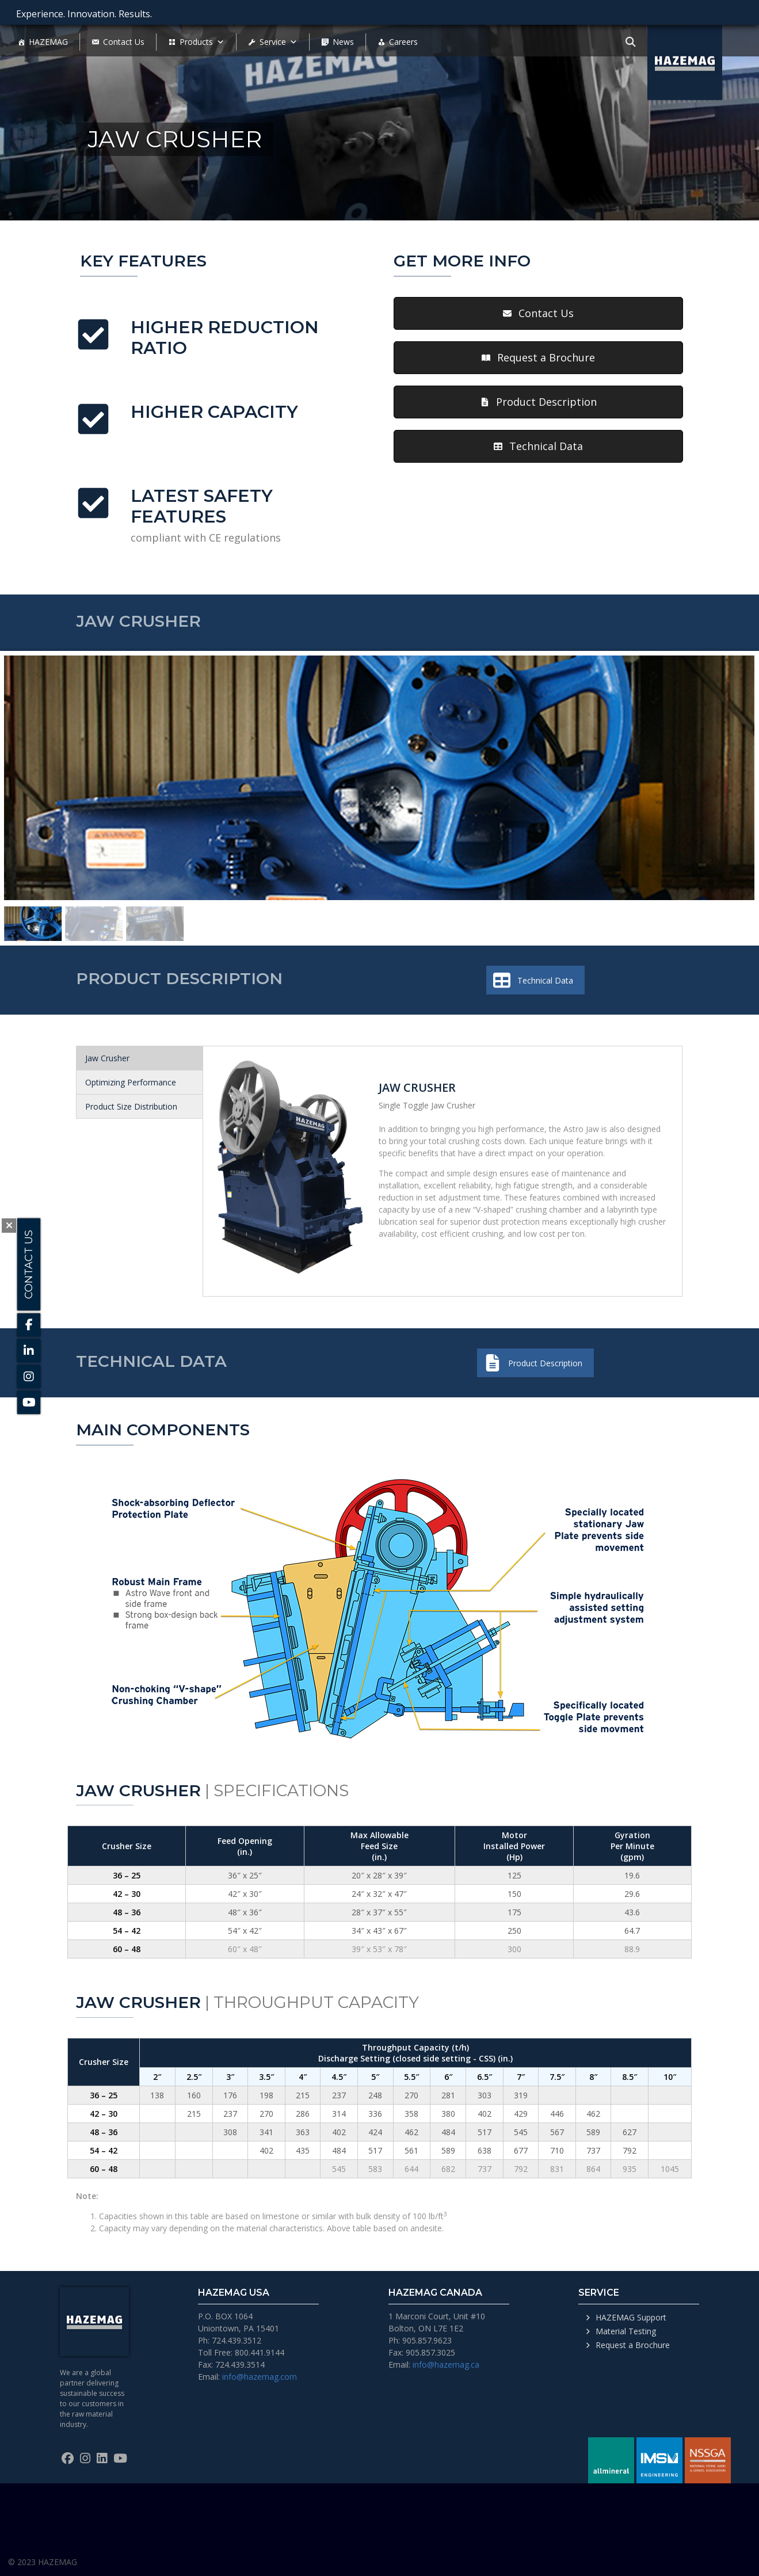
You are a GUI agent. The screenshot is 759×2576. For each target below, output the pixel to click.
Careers (403, 41)
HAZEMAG (48, 41)
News (343, 41)
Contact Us (123, 41)
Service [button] (279, 41)
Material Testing (626, 2331)
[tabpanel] (443, 1171)
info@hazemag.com (259, 2376)
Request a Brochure (633, 2344)
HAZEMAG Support (631, 2317)
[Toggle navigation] (631, 41)
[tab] (140, 1058)
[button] (538, 313)
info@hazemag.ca (446, 2364)
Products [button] (202, 41)
